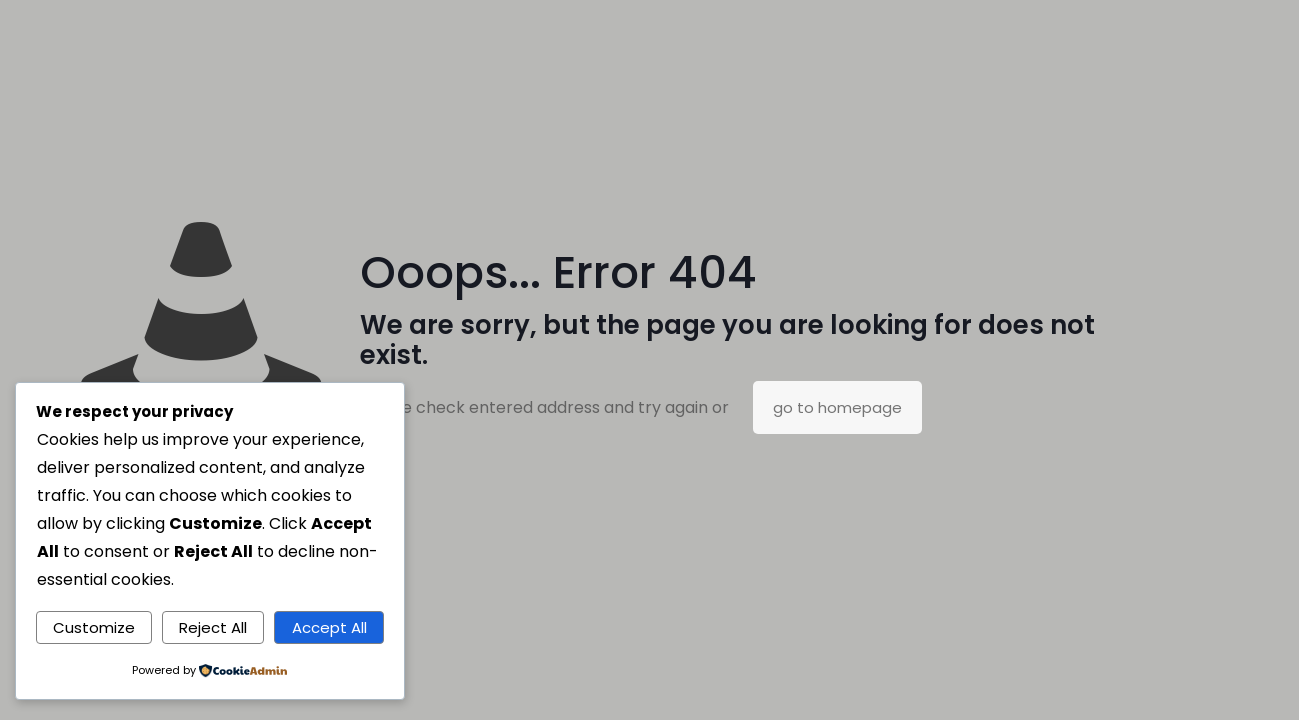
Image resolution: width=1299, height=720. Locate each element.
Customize (94, 627)
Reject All (213, 627)
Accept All (329, 627)
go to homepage (837, 407)
